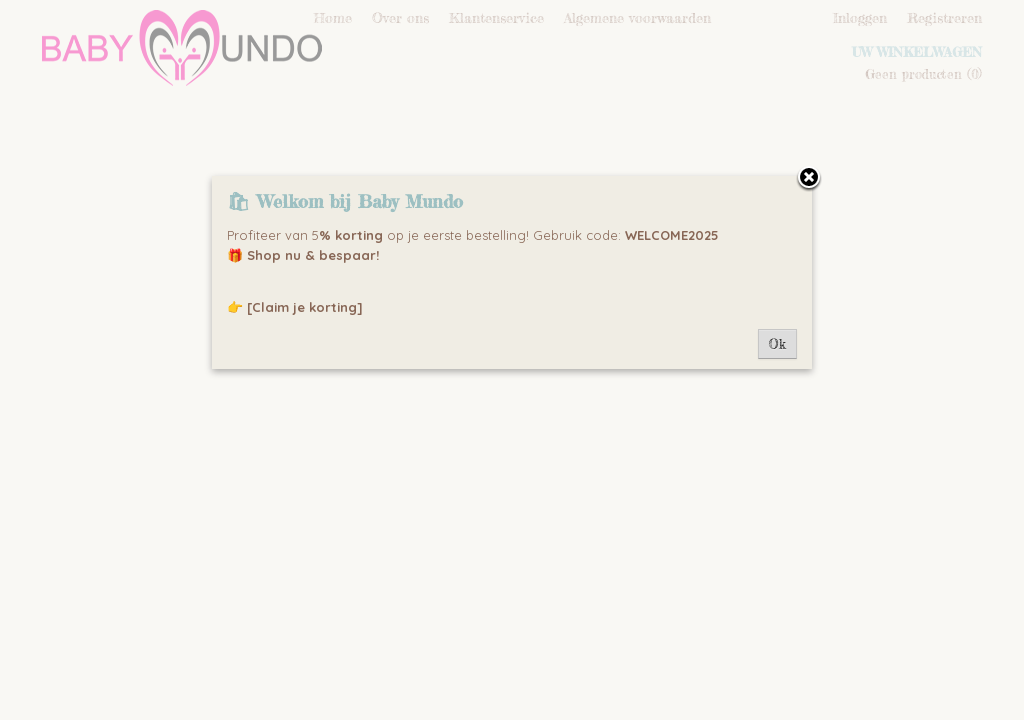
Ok (777, 344)
